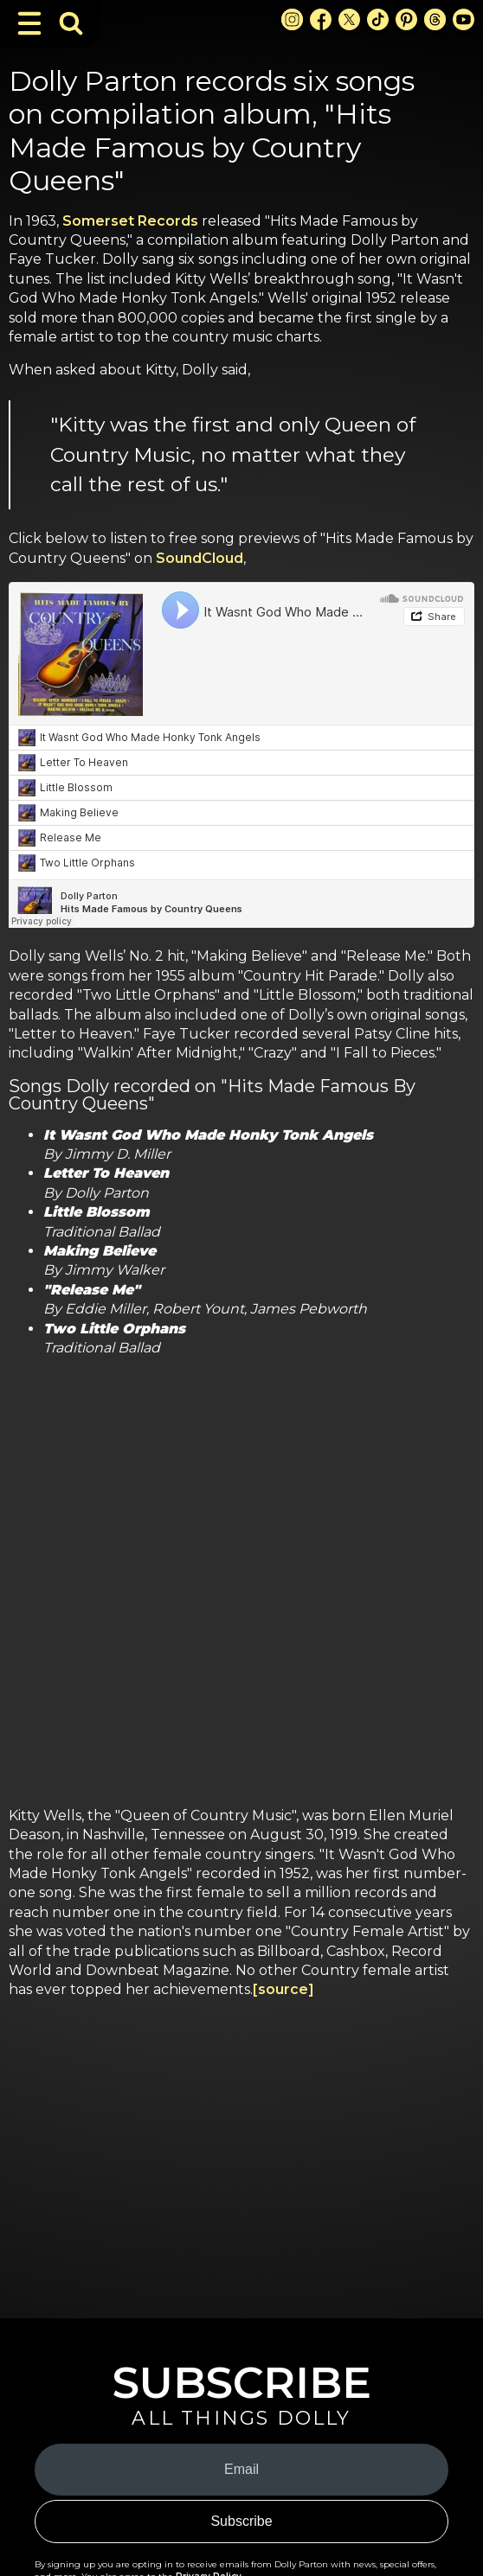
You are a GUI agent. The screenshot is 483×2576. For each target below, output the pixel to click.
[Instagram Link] (292, 19)
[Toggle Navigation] (29, 23)
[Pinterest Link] (406, 19)
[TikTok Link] (378, 19)
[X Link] (349, 19)
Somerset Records (130, 221)
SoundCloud (199, 558)
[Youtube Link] (463, 19)
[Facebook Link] (321, 19)
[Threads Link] (435, 19)
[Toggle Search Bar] (71, 23)
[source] (283, 1989)
